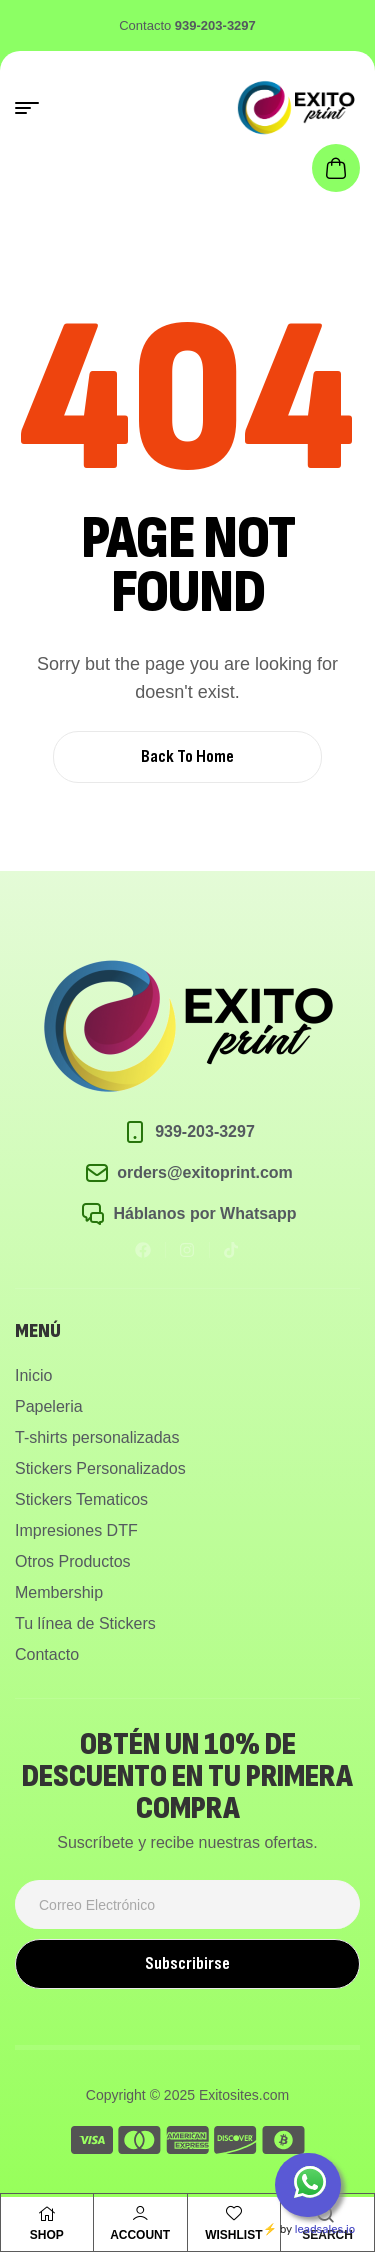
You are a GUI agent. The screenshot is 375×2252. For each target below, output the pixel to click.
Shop (47, 2235)
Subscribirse (187, 1963)
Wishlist (233, 2235)
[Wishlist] (234, 2213)
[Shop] (47, 2214)
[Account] (140, 2213)
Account (140, 2235)
